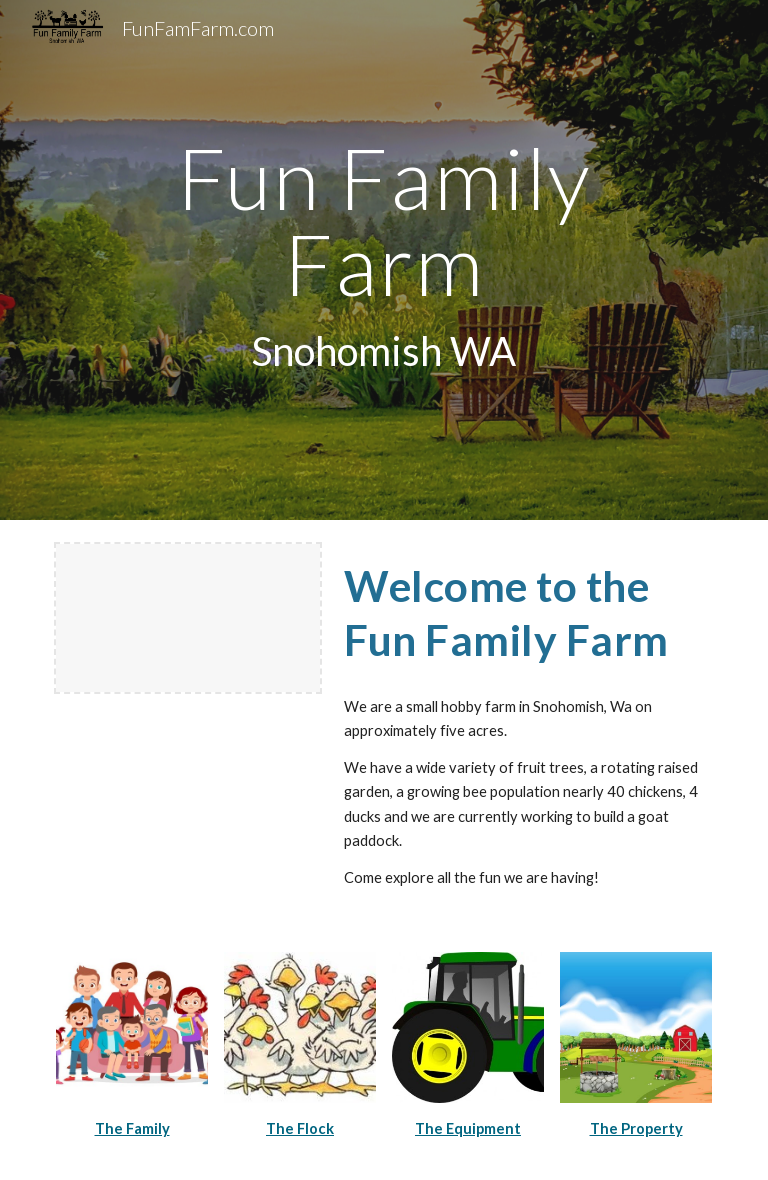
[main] (383, 259)
